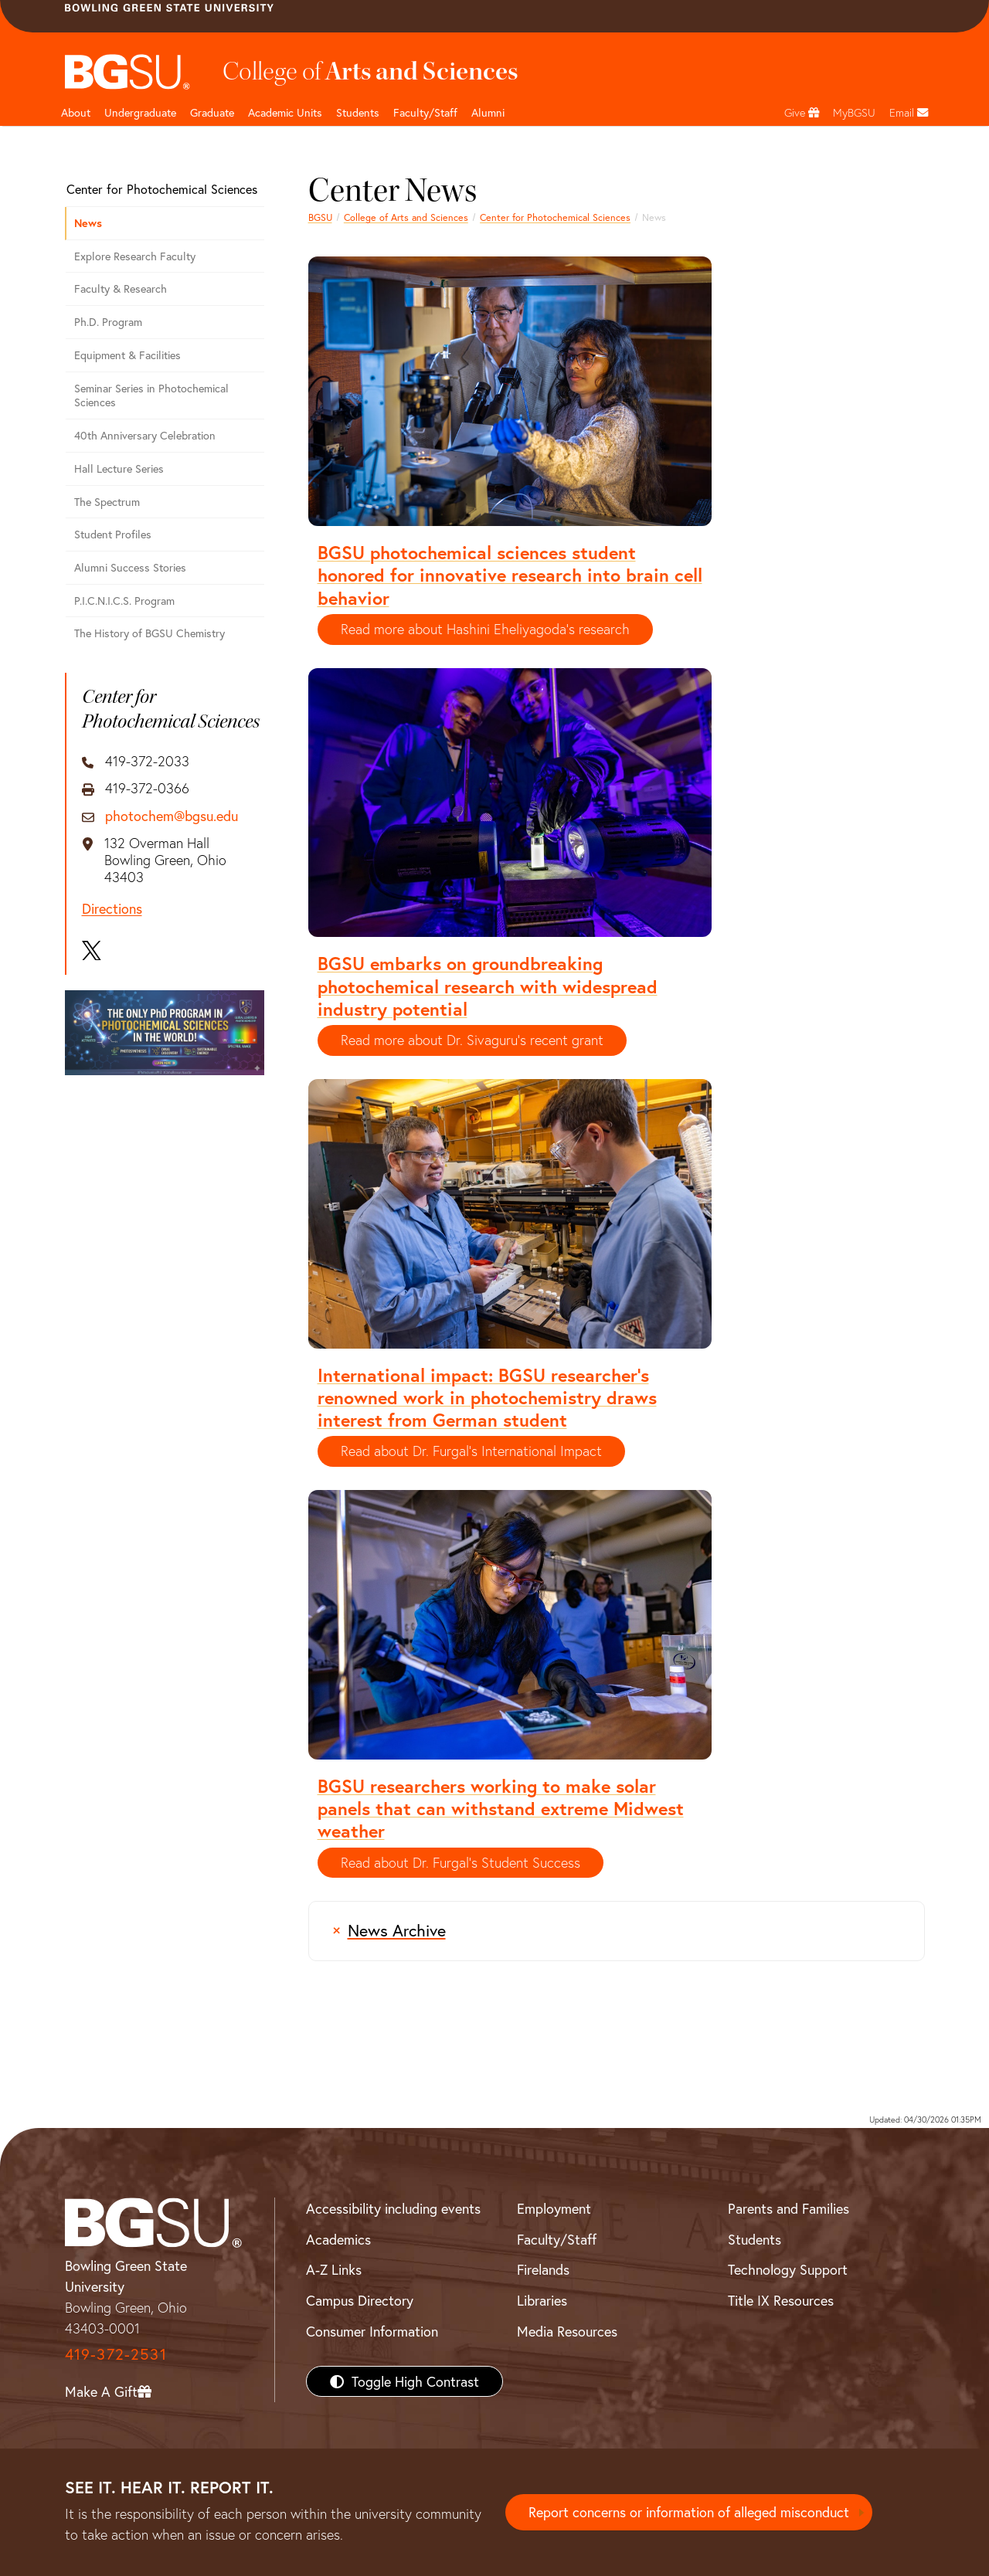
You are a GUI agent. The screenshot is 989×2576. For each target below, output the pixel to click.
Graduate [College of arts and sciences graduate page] (212, 112)
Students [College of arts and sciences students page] (357, 112)
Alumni (488, 112)
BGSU (320, 217)
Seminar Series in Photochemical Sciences (151, 395)
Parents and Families (788, 2208)
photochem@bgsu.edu (171, 816)
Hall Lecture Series (119, 468)
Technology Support (788, 2269)
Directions (112, 909)
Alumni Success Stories (130, 567)
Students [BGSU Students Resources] (754, 2239)
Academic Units (285, 112)
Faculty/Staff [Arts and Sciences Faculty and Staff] (425, 112)
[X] (91, 951)
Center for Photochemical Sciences (555, 217)
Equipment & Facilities (127, 355)
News (88, 223)
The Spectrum (107, 501)
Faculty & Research (120, 288)
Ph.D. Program (108, 321)
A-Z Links (334, 2269)
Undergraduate (140, 112)
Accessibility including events (393, 2208)
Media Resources (567, 2331)
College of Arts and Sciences (406, 217)
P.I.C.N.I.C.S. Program (124, 600)
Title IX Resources (781, 2300)
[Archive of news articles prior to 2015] (616, 1931)
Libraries (542, 2300)
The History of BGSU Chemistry (149, 633)
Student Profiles (112, 534)
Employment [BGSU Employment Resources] (554, 2208)
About (75, 112)
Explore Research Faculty (134, 256)
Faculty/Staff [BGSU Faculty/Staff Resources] (556, 2239)
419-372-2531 (116, 2354)
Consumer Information (372, 2331)
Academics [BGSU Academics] (338, 2239)
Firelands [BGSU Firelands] (543, 2269)
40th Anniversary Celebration (145, 435)
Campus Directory (359, 2300)
